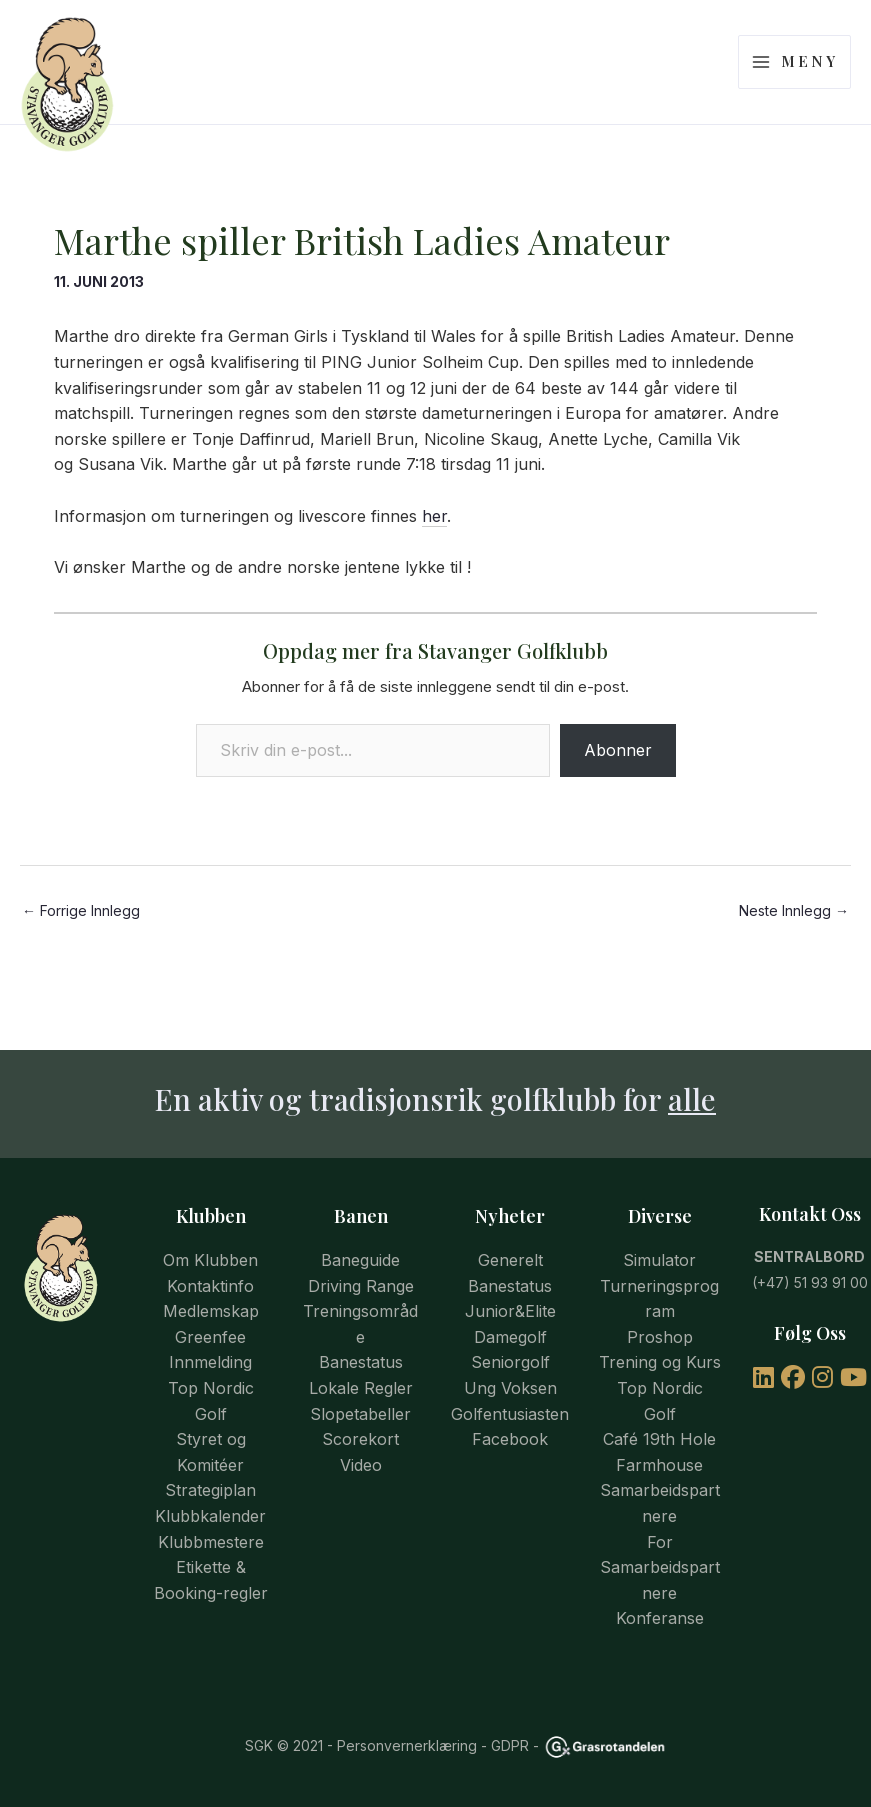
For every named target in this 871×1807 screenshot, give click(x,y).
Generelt (510, 1260)
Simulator (659, 1260)
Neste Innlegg (794, 942)
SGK (259, 1745)
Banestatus (361, 1362)
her (434, 547)
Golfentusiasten (510, 1414)
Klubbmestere (211, 1542)
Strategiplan (210, 1490)
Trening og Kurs (660, 1362)
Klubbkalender (210, 1516)
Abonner (618, 781)
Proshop (660, 1337)
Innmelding (210, 1362)
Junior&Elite (510, 1311)
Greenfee (210, 1337)
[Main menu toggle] (794, 78)
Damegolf (510, 1337)
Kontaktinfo (210, 1286)
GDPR (510, 1745)
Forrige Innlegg (81, 942)
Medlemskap (211, 1311)
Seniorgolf (510, 1362)
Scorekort (360, 1439)
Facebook (510, 1439)
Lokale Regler (361, 1388)
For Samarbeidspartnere (660, 1567)
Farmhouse (659, 1465)
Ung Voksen (510, 1388)
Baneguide (360, 1260)
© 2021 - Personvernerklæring (375, 1745)
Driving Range (361, 1286)
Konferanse (660, 1618)
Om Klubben (210, 1260)
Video (361, 1465)
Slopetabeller (360, 1414)
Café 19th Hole (659, 1439)
